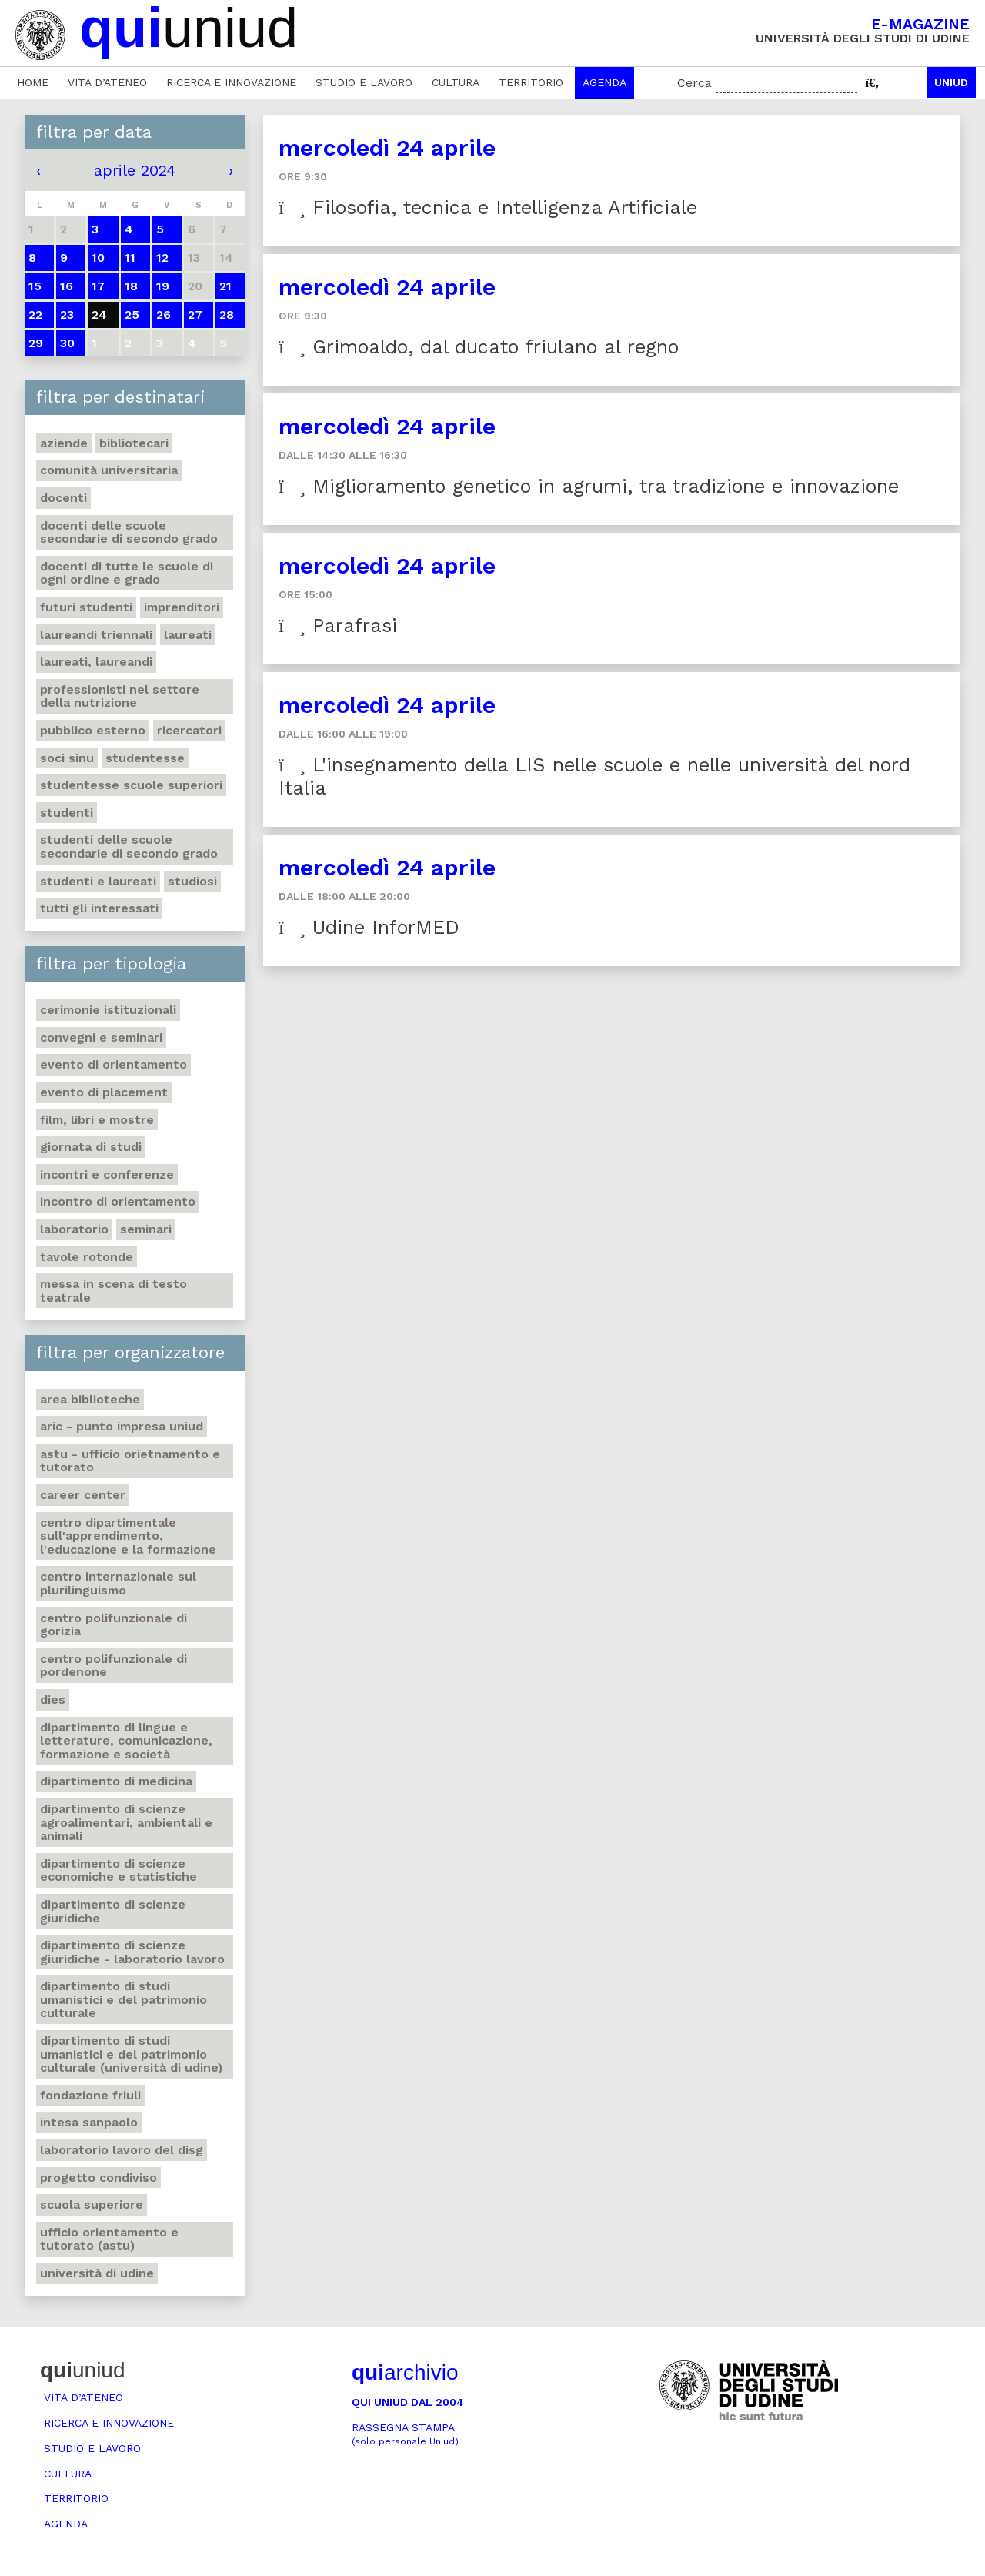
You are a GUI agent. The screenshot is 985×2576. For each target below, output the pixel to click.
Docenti (63, 497)
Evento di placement (104, 1092)
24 (99, 314)
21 (225, 286)
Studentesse (145, 758)
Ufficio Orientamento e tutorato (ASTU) (109, 2239)
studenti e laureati (98, 881)
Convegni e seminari (101, 1037)
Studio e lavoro (364, 82)
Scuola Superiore (91, 2204)
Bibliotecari (134, 443)
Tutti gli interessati (99, 908)
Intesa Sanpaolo (89, 2122)
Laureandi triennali (96, 634)
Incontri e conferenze (107, 1174)
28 (226, 314)
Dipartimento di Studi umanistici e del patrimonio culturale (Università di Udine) (131, 2054)
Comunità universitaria (109, 470)
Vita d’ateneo (107, 82)
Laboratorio (74, 1229)
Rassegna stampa (405, 2434)
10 (98, 257)
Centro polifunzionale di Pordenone (113, 1665)
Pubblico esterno (92, 730)
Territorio (531, 82)
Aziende (64, 443)
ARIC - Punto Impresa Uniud (121, 1426)
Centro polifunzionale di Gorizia (113, 1625)
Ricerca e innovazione (231, 82)
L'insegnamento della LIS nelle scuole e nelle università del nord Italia (594, 776)
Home (32, 82)
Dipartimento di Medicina (116, 1781)
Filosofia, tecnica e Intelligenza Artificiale (488, 207)
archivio (405, 2372)
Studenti (66, 812)
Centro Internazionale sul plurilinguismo (118, 1583)
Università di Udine (97, 2273)
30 (67, 343)
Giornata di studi (91, 1146)
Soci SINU (67, 758)
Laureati (188, 634)
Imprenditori (181, 607)
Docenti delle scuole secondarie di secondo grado (129, 532)
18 (131, 286)
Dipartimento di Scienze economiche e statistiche (118, 1870)
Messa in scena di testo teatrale (113, 1290)
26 (163, 314)
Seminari (146, 1229)
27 (195, 314)
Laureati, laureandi (96, 661)
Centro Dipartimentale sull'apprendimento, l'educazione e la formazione (128, 1536)
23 (67, 314)
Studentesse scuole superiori (131, 785)
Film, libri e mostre (97, 1119)
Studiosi (192, 881)
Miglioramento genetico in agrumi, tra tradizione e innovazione (589, 486)
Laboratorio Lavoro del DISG (121, 2150)
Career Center (82, 1494)
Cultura (455, 82)
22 (35, 314)
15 (35, 286)
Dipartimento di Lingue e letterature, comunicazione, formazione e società (126, 1740)
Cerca (694, 82)
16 (66, 286)
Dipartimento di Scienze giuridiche (112, 1911)
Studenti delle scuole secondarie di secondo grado (129, 846)
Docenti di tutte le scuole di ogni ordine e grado (126, 573)
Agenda (604, 82)
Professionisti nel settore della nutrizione (119, 696)
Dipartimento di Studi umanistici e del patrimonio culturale (123, 1999)
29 (35, 343)
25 (132, 314)
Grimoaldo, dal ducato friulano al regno (479, 347)
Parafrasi (338, 625)
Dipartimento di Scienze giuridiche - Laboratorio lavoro (132, 1952)
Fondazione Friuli (90, 2095)
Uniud (951, 82)
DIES (52, 1699)
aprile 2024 (134, 170)
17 (98, 286)
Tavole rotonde (86, 1257)
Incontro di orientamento (117, 1201)
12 (162, 257)
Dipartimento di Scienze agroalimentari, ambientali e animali (126, 1822)
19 (162, 286)
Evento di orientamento (113, 1064)
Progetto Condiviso (98, 2177)
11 (130, 257)
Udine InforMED (369, 927)
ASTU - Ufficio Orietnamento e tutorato (130, 1461)
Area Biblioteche (90, 1399)
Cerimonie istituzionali (108, 1009)
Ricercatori (189, 730)
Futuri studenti (86, 607)
